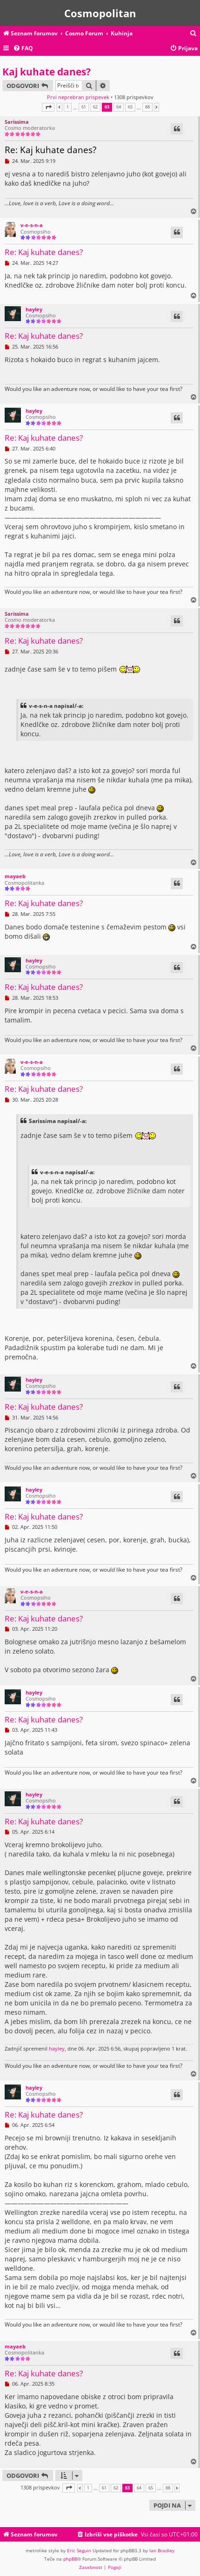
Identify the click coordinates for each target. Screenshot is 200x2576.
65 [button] (130, 107)
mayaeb (15, 876)
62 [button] (95, 107)
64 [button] (118, 107)
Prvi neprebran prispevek (78, 97)
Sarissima (17, 121)
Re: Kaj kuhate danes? (50, 149)
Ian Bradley (161, 2550)
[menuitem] (193, 33)
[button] (48, 107)
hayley (34, 309)
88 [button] (147, 107)
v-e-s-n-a (31, 225)
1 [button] (68, 107)
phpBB (70, 2559)
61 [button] (83, 107)
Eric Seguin (79, 2550)
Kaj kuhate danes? (46, 71)
